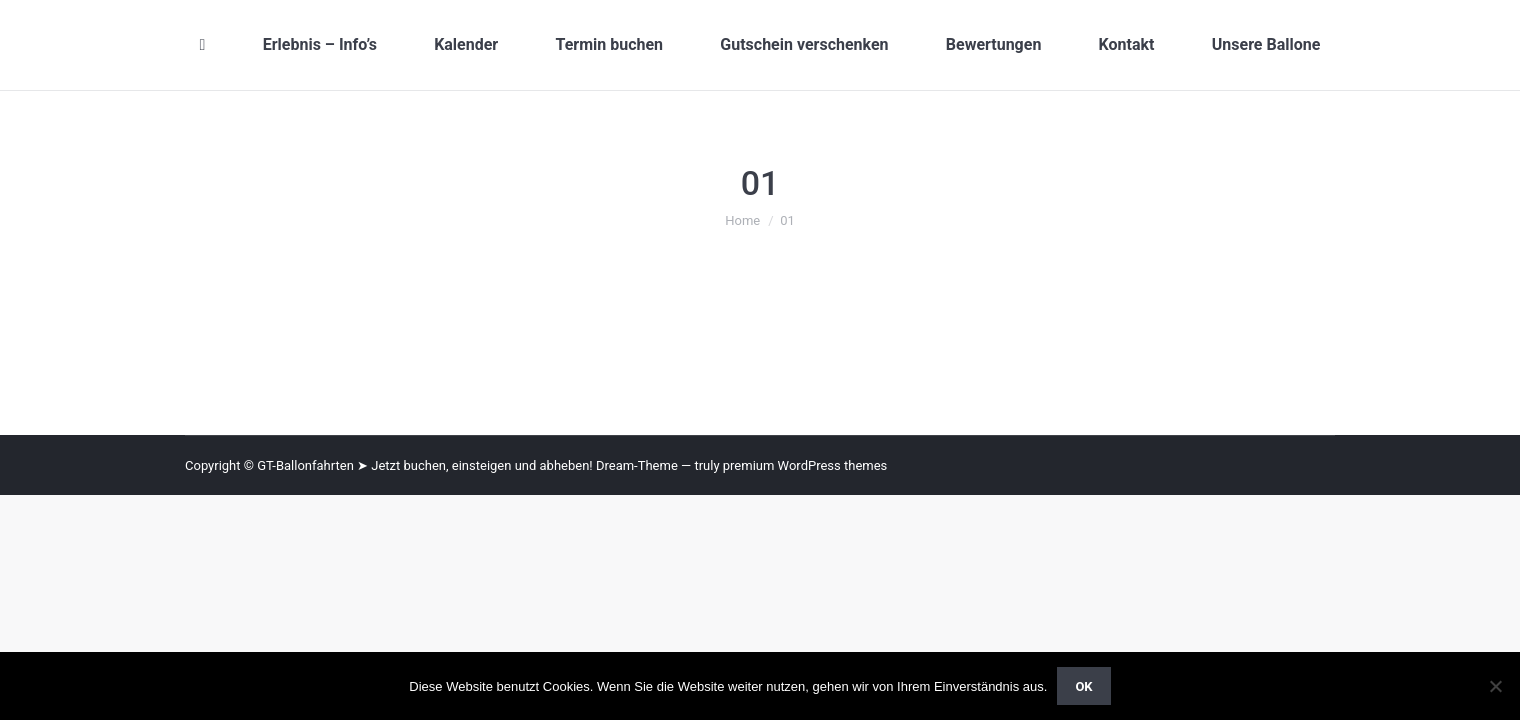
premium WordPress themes (805, 465)
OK (1083, 686)
